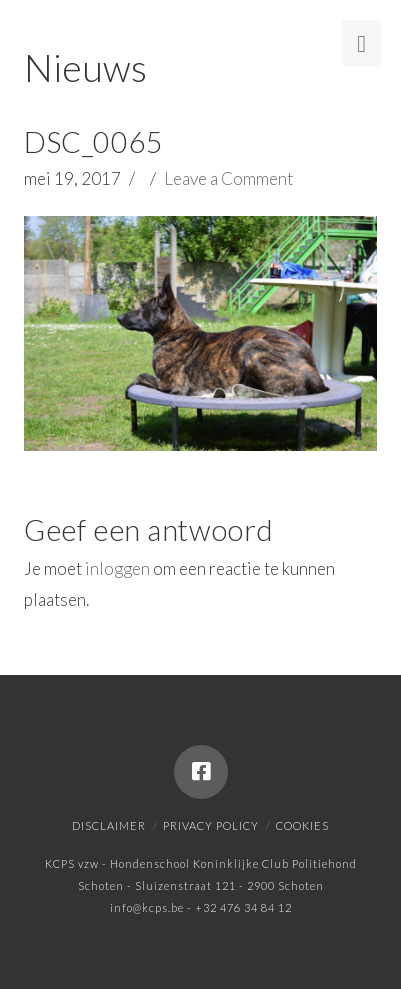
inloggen (117, 568)
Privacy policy (211, 825)
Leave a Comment (228, 178)
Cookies (302, 825)
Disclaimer (109, 825)
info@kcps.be (147, 907)
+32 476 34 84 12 (243, 907)
